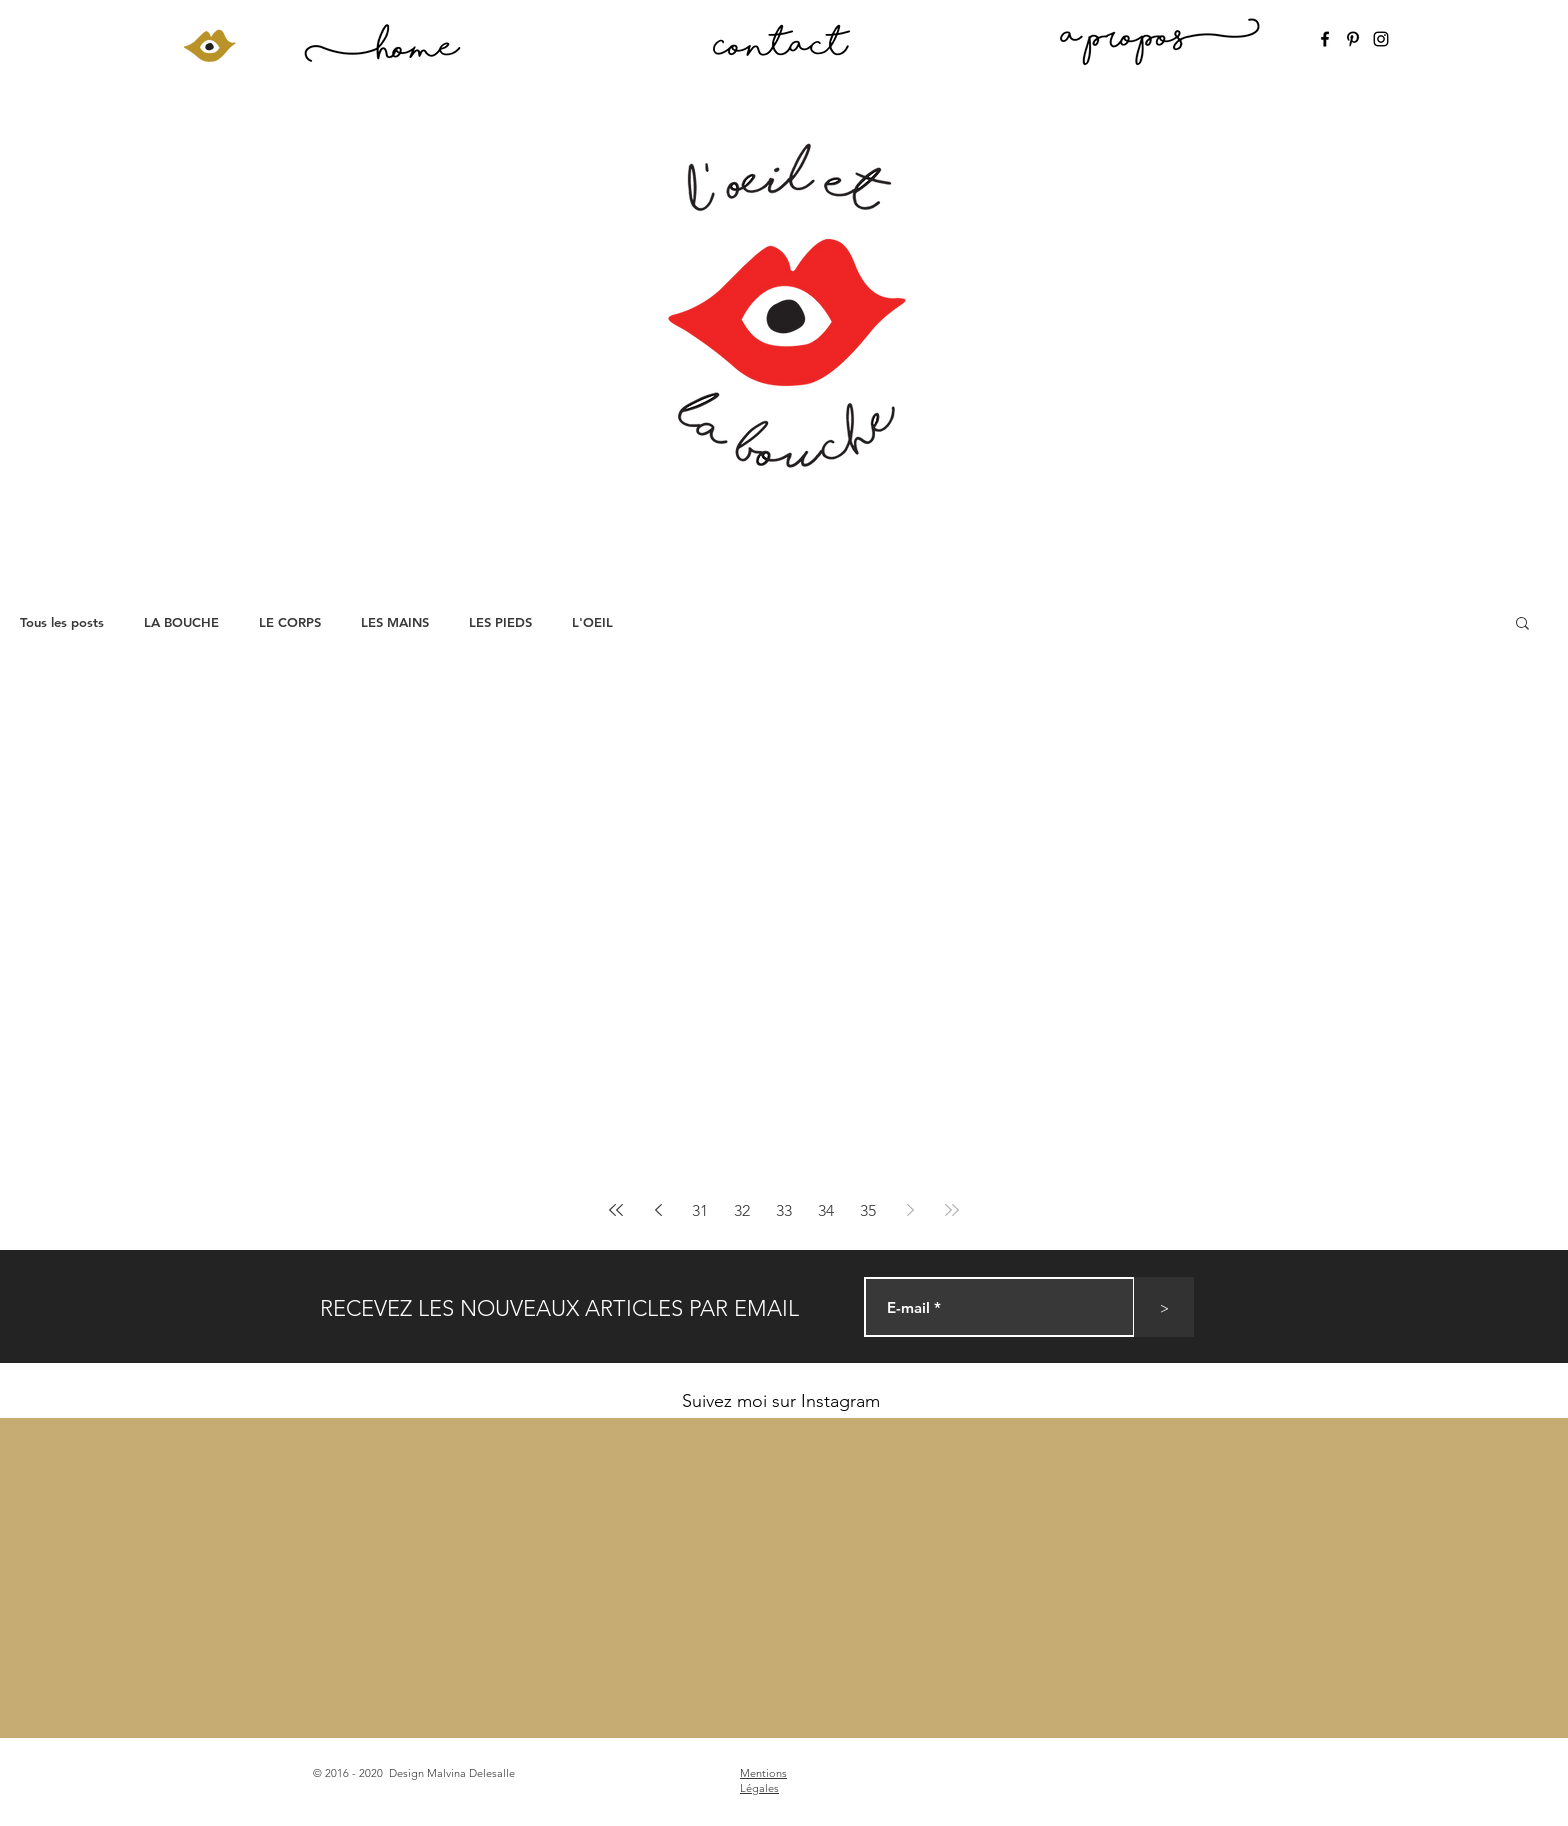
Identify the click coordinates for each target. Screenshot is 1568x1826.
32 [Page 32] (742, 1210)
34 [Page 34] (826, 1210)
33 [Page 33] (784, 1210)
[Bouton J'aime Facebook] (1192, 1775)
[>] (1164, 1307)
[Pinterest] (1353, 39)
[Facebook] (1325, 39)
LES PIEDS (500, 622)
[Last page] (952, 1210)
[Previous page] (658, 1210)
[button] (1522, 624)
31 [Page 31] (700, 1210)
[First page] (616, 1210)
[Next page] (910, 1210)
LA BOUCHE (181, 622)
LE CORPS (290, 622)
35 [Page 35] (868, 1210)
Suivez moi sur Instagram (781, 1401)
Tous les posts (62, 622)
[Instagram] (1381, 39)
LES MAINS (395, 622)
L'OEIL (592, 622)
